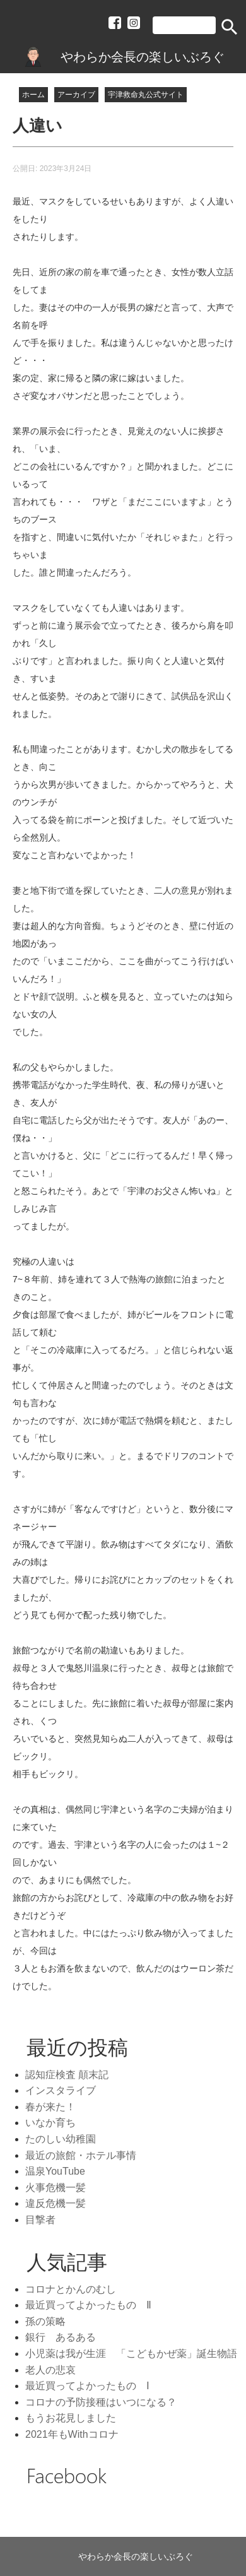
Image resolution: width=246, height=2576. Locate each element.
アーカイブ (76, 94)
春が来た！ (50, 2106)
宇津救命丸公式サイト (146, 94)
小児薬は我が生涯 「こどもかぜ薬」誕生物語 (131, 2353)
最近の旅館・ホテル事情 (80, 2155)
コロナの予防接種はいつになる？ (101, 2402)
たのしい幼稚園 (60, 2139)
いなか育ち (50, 2122)
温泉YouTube (55, 2171)
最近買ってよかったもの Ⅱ (88, 2305)
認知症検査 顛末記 (66, 2074)
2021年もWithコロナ (72, 2434)
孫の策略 (45, 2321)
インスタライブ (60, 2090)
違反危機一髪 (55, 2203)
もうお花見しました (70, 2418)
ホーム (33, 94)
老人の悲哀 (50, 2370)
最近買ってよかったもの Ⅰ (87, 2385)
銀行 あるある (60, 2337)
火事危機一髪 (55, 2187)
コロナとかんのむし (70, 2289)
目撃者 (40, 2219)
